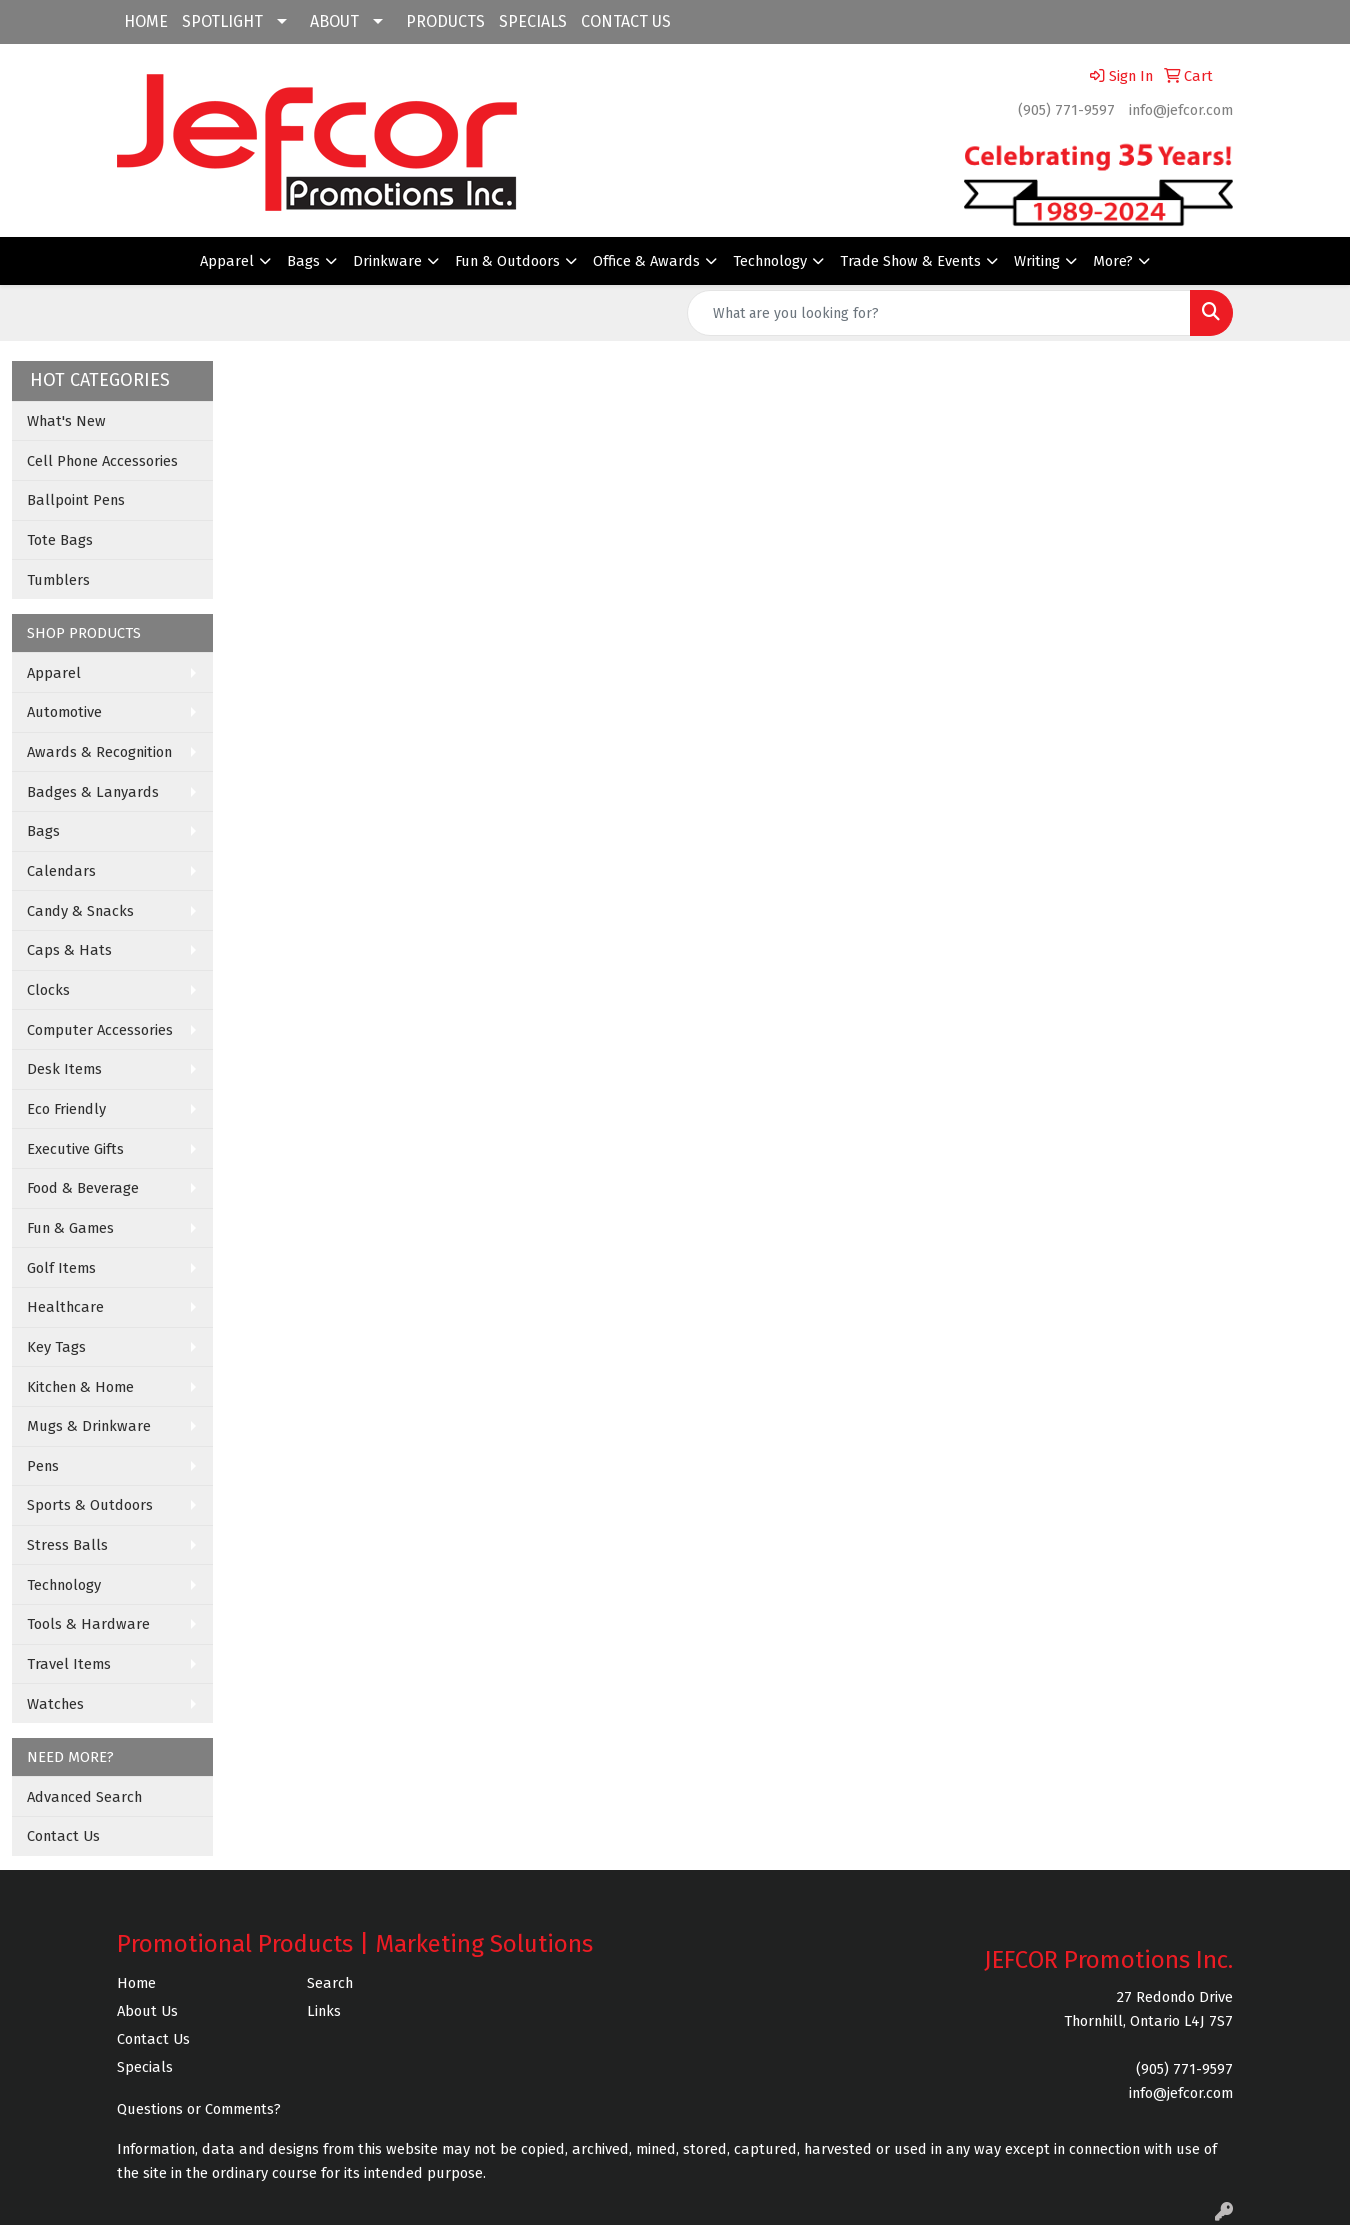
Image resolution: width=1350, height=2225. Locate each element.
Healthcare (65, 1307)
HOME (146, 21)
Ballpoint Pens (76, 500)
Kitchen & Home (80, 1387)
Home (136, 1983)
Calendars (61, 871)
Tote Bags (60, 540)
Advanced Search (84, 1797)
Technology (770, 261)
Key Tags (56, 1347)
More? (1113, 261)
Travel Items (69, 1664)
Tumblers (58, 580)
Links (324, 2011)
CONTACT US (626, 21)
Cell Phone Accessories (102, 461)
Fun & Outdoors (507, 261)
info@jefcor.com (1181, 110)
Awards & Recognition (99, 752)
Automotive (64, 712)
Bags (303, 261)
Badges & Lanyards (93, 792)
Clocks (48, 990)
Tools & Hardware (88, 1624)
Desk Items (64, 1069)
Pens (43, 1466)
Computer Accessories (100, 1030)
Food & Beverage (83, 1188)
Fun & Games (70, 1228)
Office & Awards (646, 261)
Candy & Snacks (80, 911)
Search (330, 1983)
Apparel (227, 261)
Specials (145, 2067)
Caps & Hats (69, 950)
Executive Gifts (75, 1149)
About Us (147, 2011)
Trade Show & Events (910, 261)
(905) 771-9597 (1066, 110)
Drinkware (387, 261)
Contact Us (63, 1836)
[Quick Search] (939, 313)
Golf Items (61, 1268)
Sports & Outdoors (90, 1505)
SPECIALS (533, 21)
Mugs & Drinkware (89, 1426)
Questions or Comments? (199, 2109)
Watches (55, 1704)
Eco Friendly (66, 1109)
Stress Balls (67, 1545)
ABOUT (334, 21)
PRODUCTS (445, 21)
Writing (1037, 261)
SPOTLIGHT (222, 21)
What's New (66, 421)
